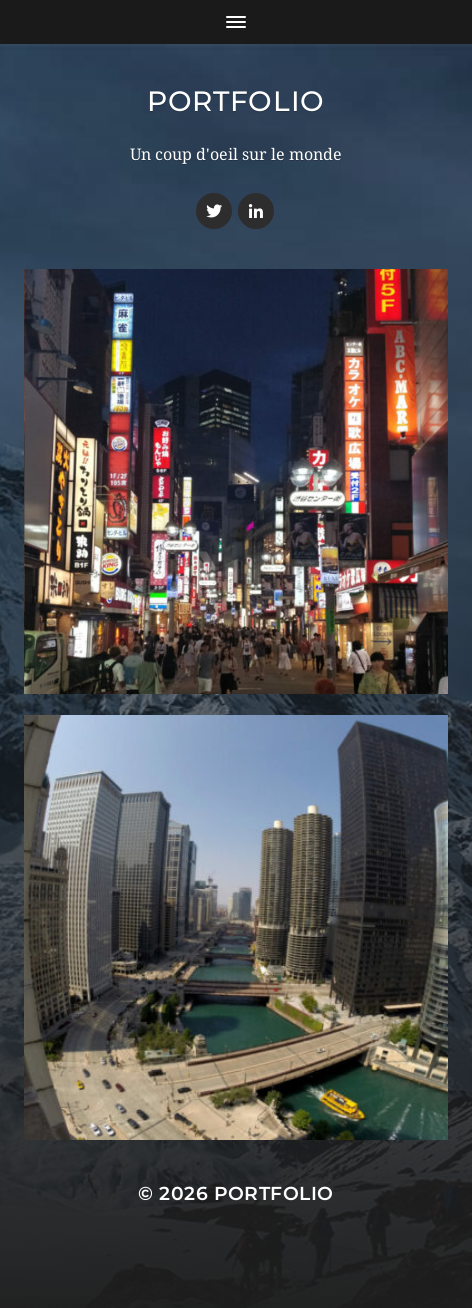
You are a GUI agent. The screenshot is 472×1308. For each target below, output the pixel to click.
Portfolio (236, 101)
